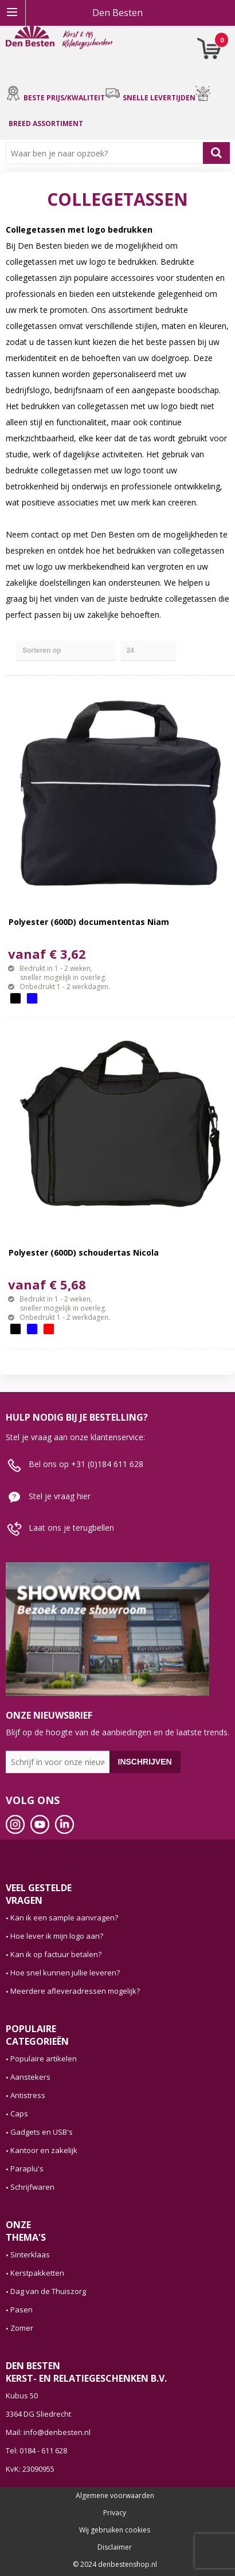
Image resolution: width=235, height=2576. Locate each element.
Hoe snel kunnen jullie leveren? (65, 1972)
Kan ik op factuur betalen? (55, 1954)
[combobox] (107, 153)
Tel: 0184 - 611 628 (36, 2450)
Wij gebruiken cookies (114, 2530)
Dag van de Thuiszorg (48, 2291)
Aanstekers (30, 2077)
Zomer (21, 2328)
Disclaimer (114, 2547)
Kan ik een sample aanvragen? (64, 1917)
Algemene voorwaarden (115, 2495)
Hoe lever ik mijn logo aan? (56, 1936)
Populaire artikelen (43, 2058)
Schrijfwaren (32, 2187)
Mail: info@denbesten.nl (48, 2432)
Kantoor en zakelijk (43, 2150)
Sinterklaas (30, 2254)
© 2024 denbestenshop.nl (115, 2564)
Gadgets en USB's (41, 2132)
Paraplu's (27, 2168)
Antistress (27, 2095)
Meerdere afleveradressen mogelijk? (75, 1991)
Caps (19, 2113)
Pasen (21, 2309)
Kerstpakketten (37, 2273)
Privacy (114, 2513)
